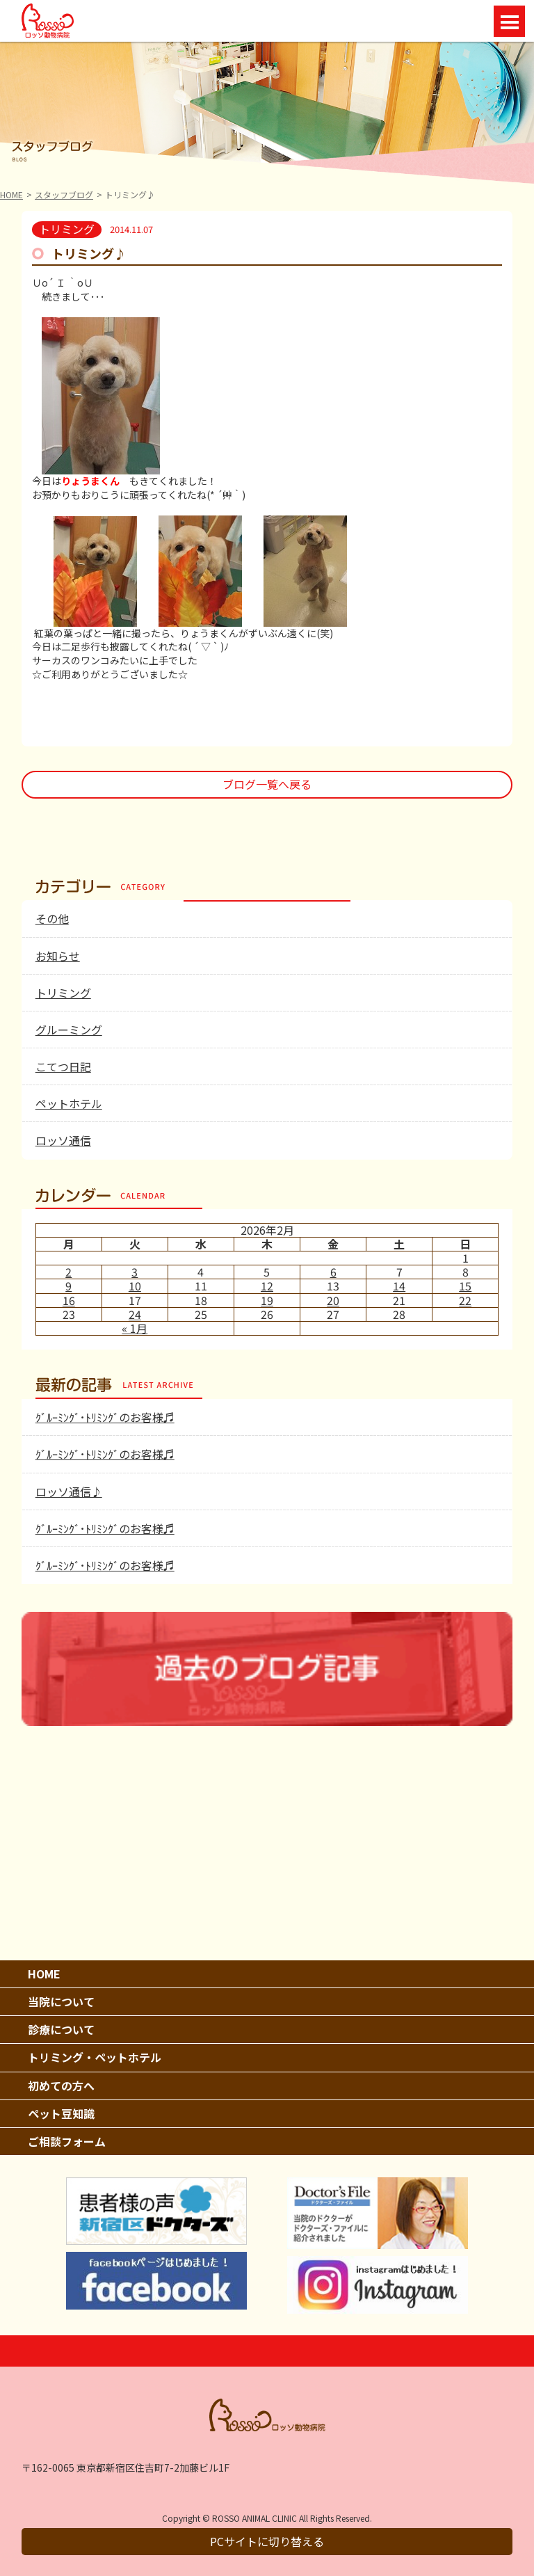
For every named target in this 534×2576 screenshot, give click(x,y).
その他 (52, 918)
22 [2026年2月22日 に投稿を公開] (465, 1300)
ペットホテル (68, 1103)
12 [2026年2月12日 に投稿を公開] (267, 1285)
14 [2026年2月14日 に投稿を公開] (399, 1285)
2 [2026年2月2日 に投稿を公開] (68, 1271)
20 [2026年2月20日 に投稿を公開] (333, 1300)
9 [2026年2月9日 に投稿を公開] (68, 1285)
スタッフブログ (64, 194)
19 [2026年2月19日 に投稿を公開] (267, 1300)
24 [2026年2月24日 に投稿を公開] (135, 1314)
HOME (11, 194)
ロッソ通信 (63, 1140)
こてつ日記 (63, 1066)
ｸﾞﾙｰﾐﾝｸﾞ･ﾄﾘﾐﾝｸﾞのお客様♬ (105, 1417)
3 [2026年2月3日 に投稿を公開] (134, 1271)
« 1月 (134, 1328)
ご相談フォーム (67, 2141)
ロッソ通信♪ (68, 1491)
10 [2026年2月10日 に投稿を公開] (135, 1285)
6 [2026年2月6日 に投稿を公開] (333, 1271)
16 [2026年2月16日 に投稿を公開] (69, 1300)
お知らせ (57, 955)
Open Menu (509, 21)
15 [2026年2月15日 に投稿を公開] (465, 1285)
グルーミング (68, 1029)
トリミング (63, 992)
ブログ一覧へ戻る (267, 784)
